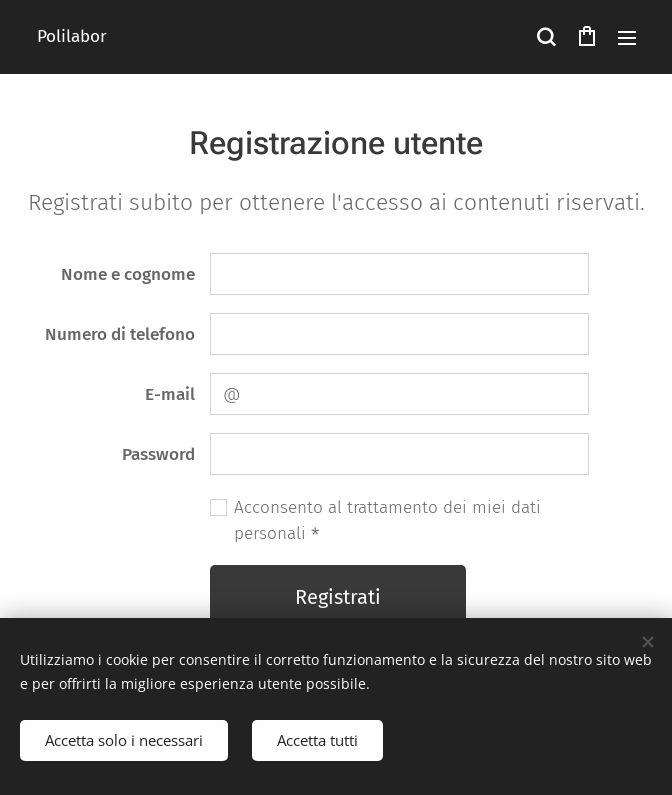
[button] (546, 37)
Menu (627, 38)
